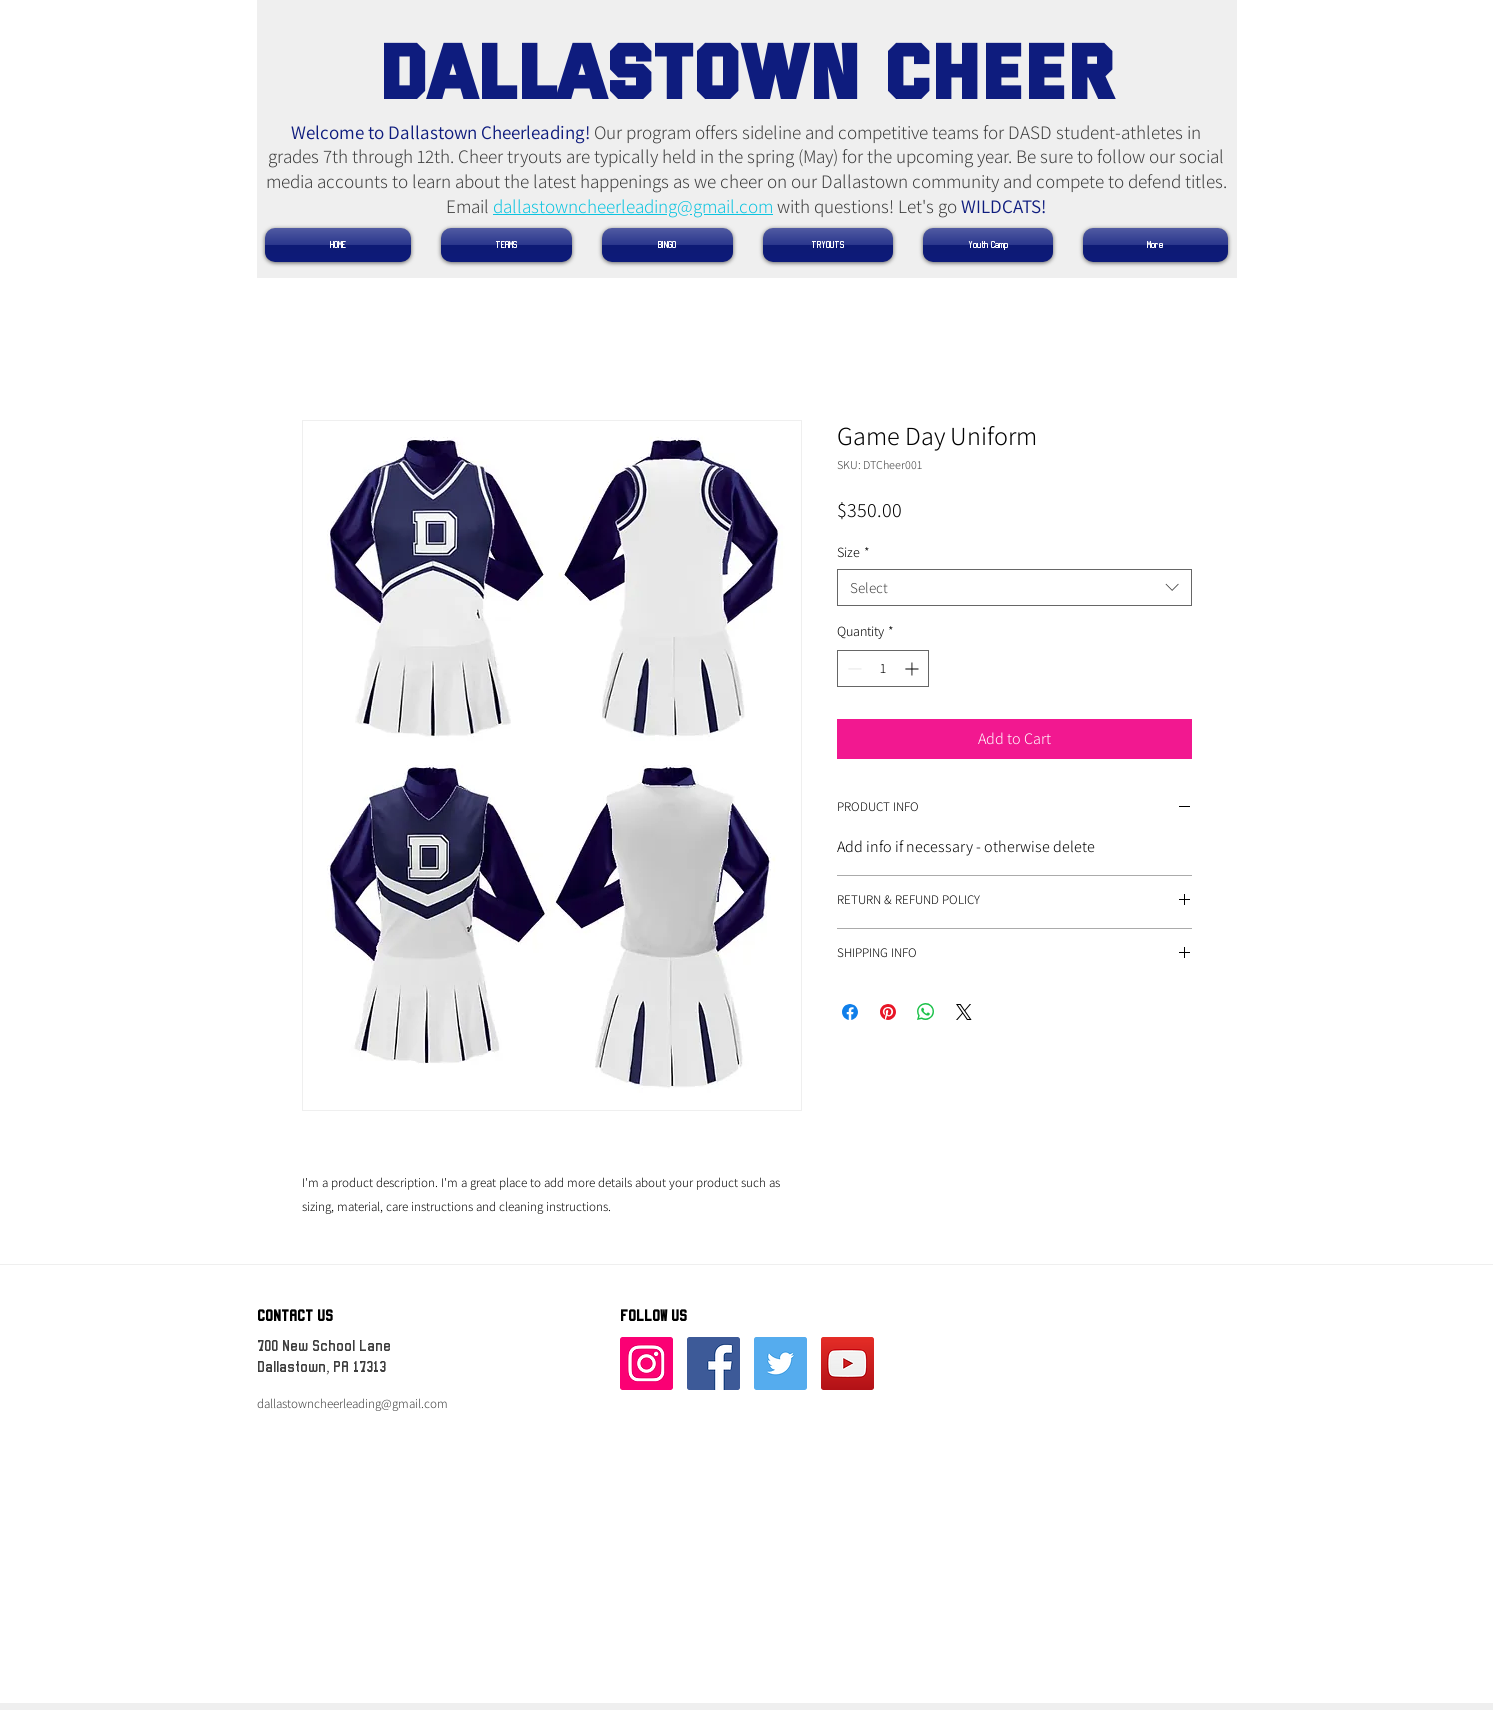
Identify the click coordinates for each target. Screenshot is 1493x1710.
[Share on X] (964, 1012)
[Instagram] (646, 1363)
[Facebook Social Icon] (713, 1363)
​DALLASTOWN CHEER (746, 68)
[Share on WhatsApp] (926, 1012)
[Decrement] (852, 668)
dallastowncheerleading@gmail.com (633, 206)
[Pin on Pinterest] (888, 1012)
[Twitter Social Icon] (780, 1363)
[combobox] (1014, 588)
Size (853, 552)
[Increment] (913, 668)
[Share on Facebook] (850, 1012)
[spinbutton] (883, 668)
